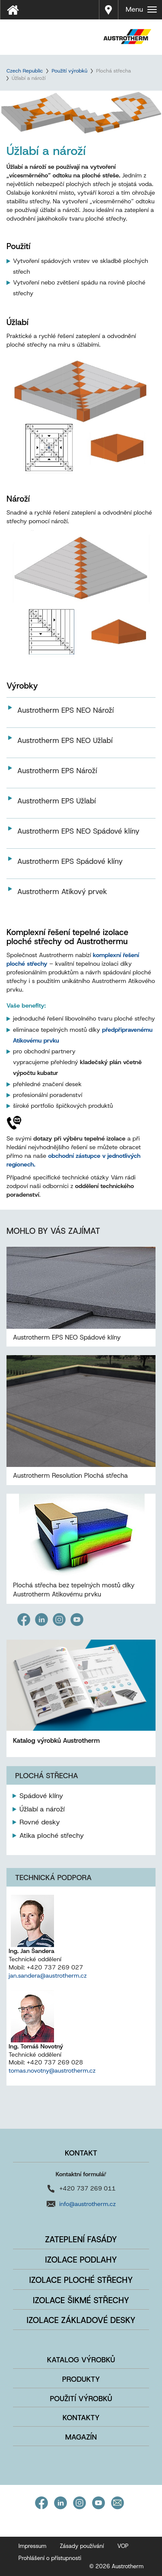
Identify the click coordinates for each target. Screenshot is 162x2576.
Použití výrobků (69, 70)
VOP (122, 2546)
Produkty (81, 2379)
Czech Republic (24, 70)
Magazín (81, 2437)
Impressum (33, 2546)
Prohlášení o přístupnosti (50, 2558)
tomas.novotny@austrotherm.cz (52, 2070)
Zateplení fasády (81, 2239)
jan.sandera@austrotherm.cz (48, 1975)
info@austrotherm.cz (87, 2204)
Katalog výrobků (81, 2359)
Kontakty (81, 2417)
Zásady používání (82, 2546)
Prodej (108, 4)
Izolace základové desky (80, 2320)
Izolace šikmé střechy (81, 2300)
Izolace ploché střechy (81, 2280)
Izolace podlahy (81, 2259)
